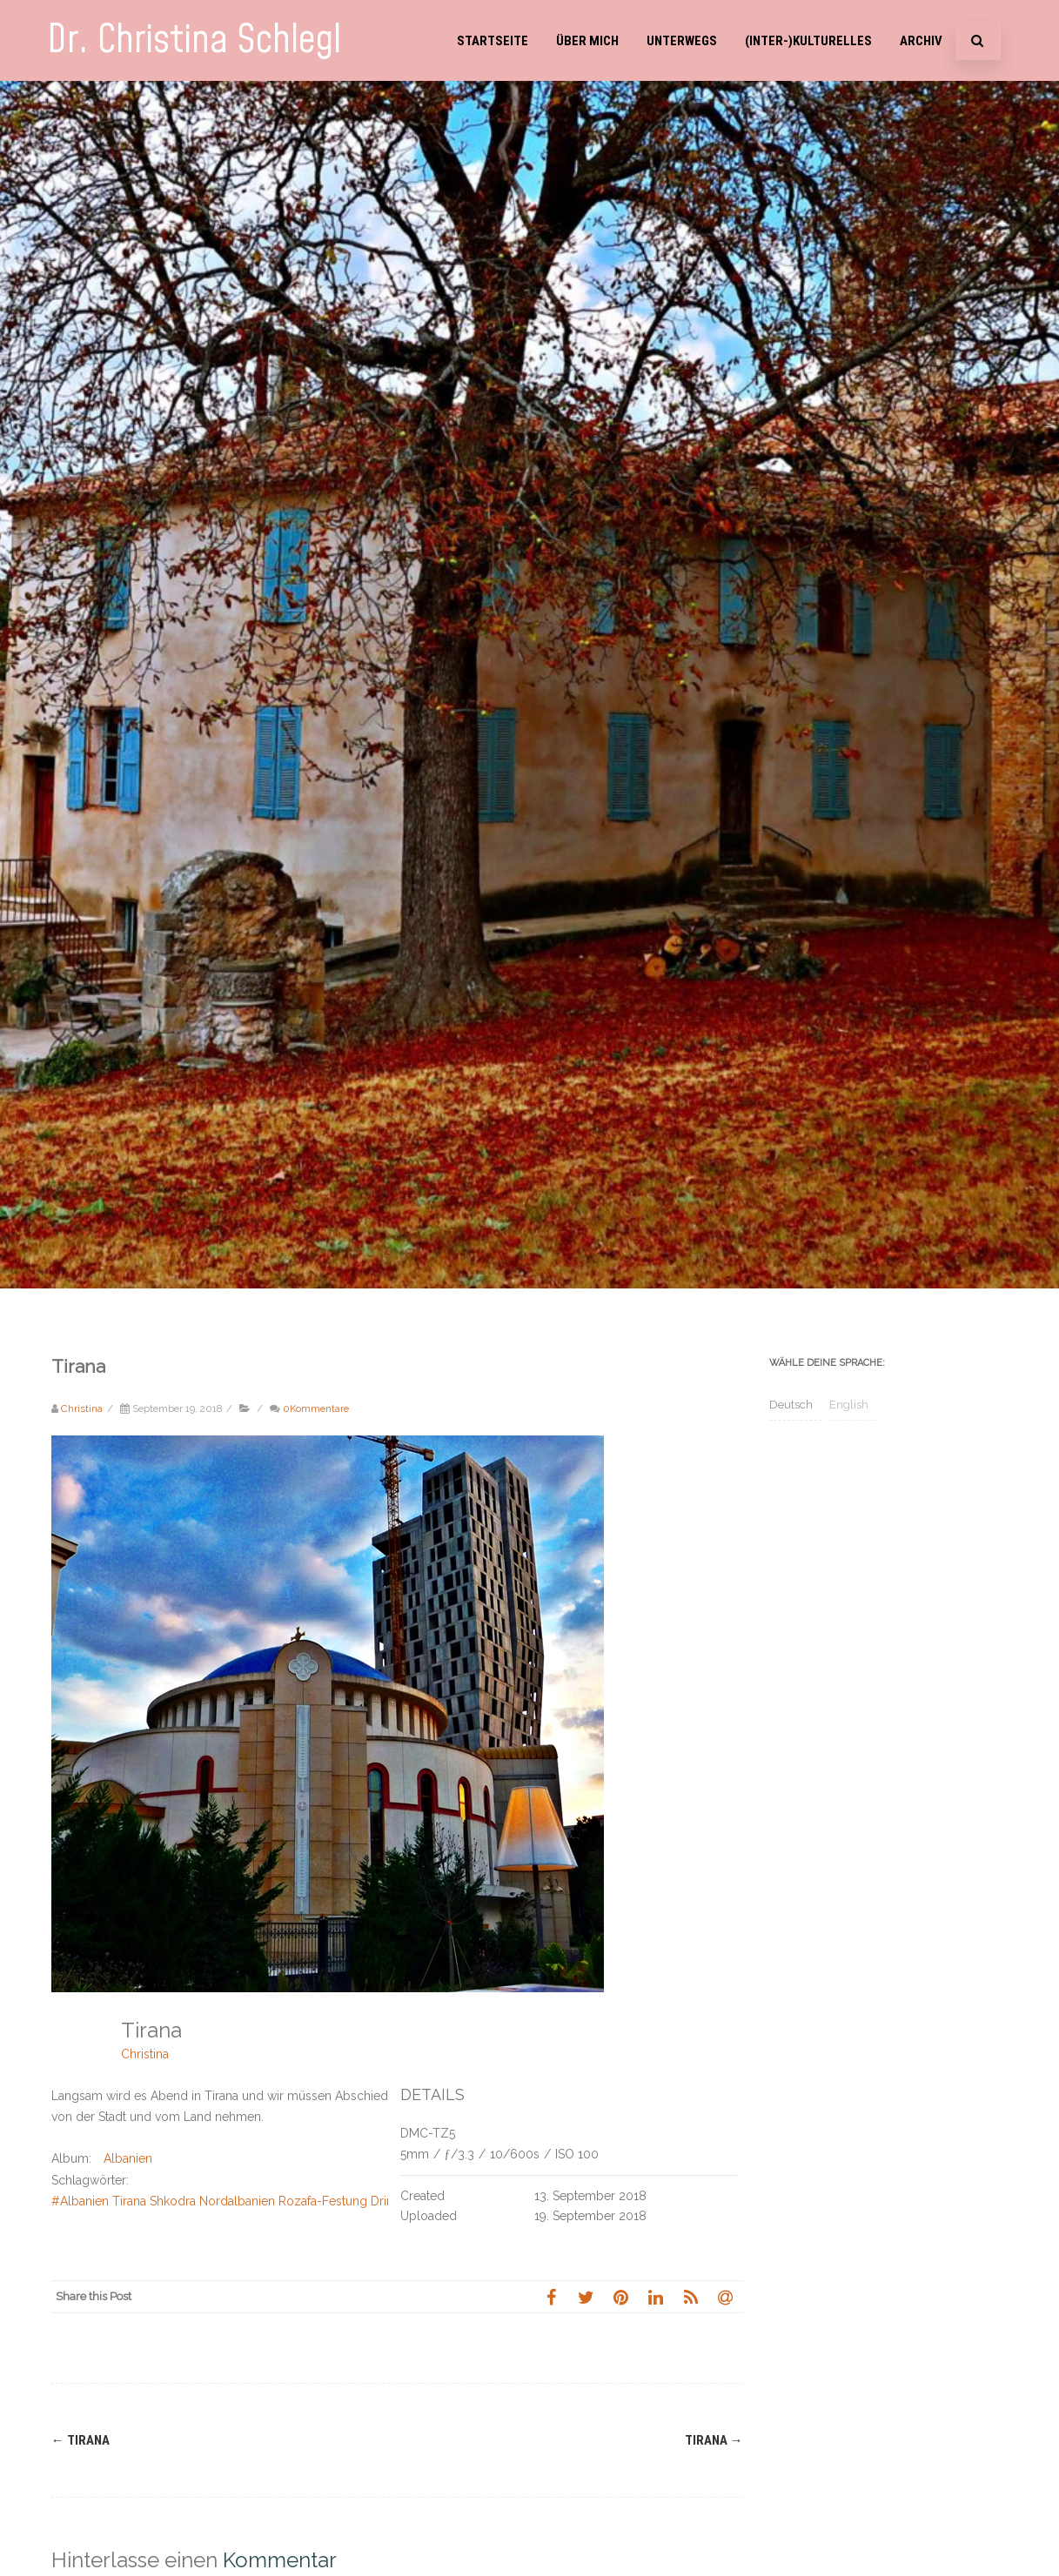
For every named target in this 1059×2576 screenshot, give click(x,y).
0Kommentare (316, 1408)
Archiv (921, 41)
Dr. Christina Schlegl (194, 40)
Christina (145, 2054)
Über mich (587, 41)
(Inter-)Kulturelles (808, 41)
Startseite (492, 41)
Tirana (80, 2440)
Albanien (128, 2158)
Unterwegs (682, 41)
